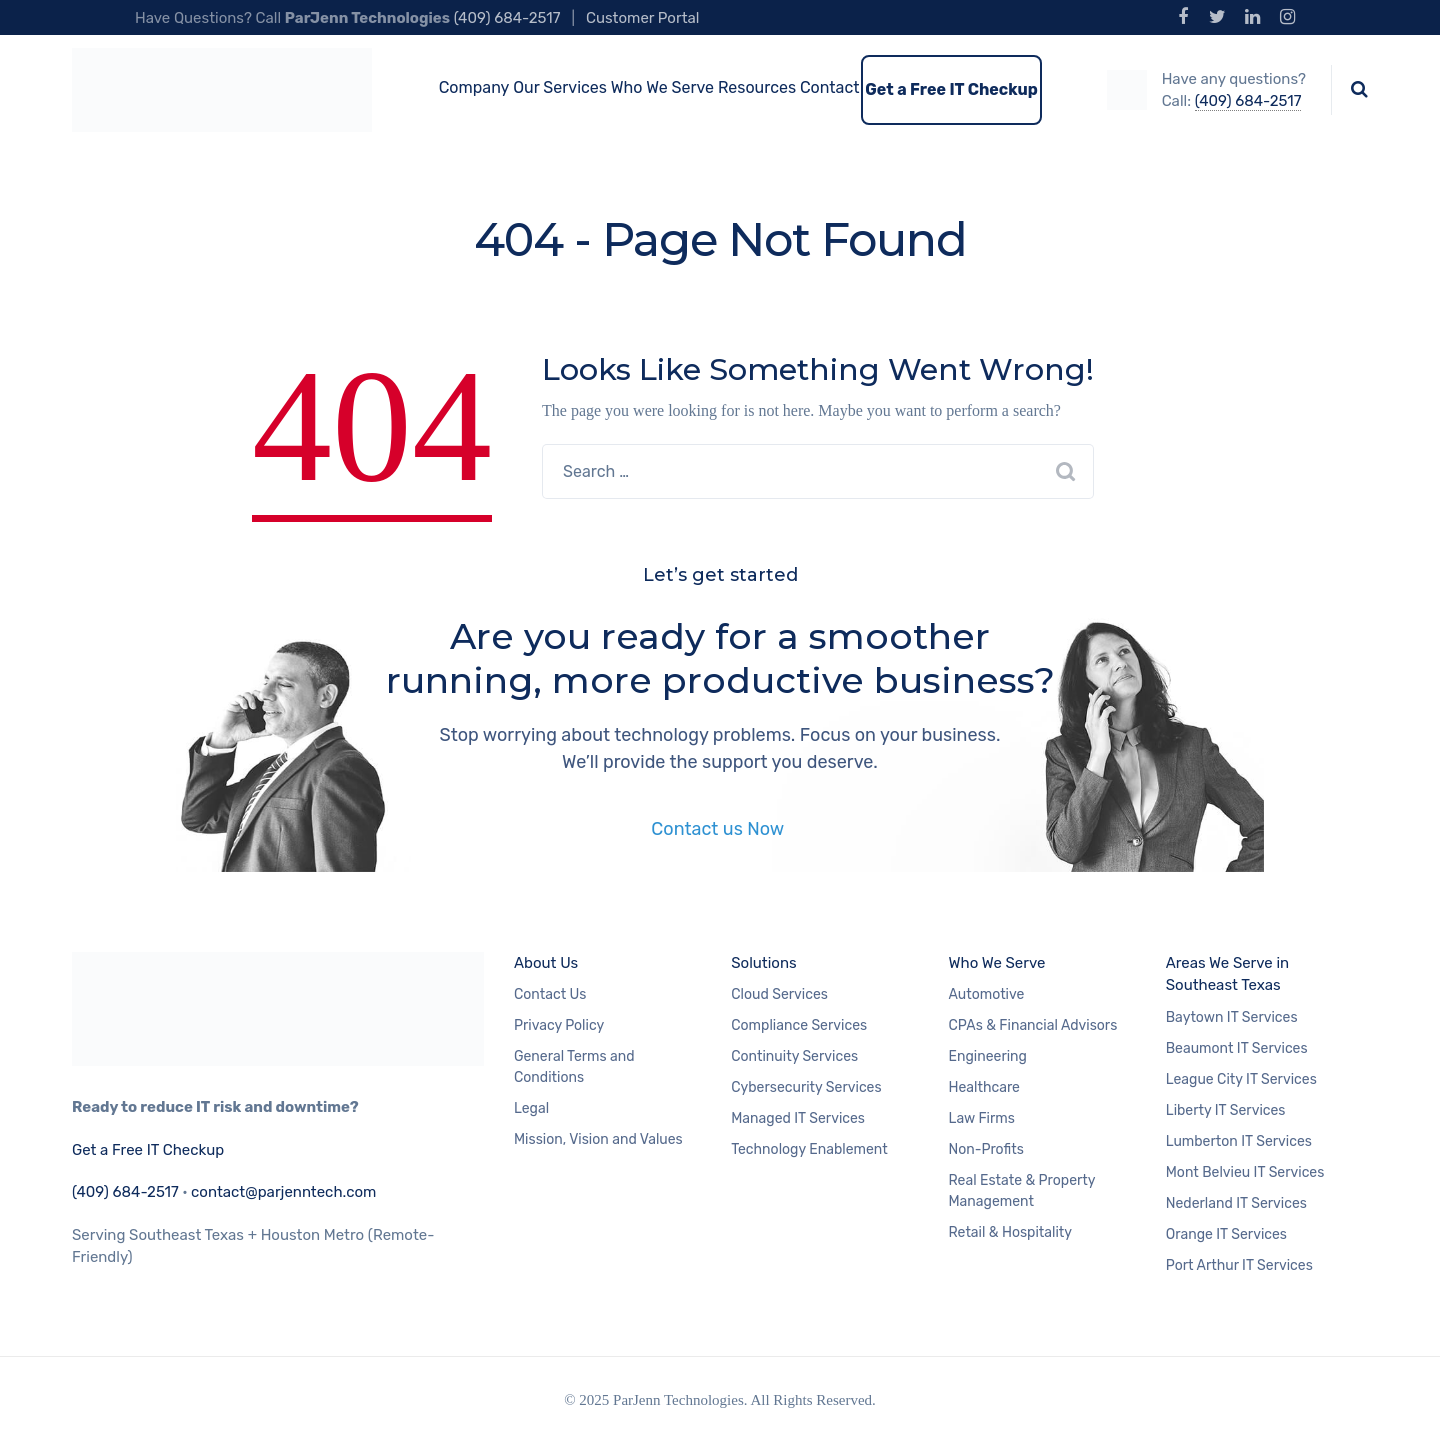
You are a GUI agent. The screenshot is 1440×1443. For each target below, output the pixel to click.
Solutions (763, 963)
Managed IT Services (798, 1118)
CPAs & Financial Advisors (1033, 1025)
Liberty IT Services (1226, 1110)
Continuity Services (794, 1056)
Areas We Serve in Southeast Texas (1227, 974)
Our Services (560, 87)
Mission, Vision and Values (598, 1139)
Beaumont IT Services (1237, 1048)
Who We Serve (662, 87)
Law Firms (982, 1118)
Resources (757, 87)
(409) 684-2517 (507, 18)
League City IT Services (1241, 1079)
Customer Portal (643, 18)
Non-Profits (986, 1149)
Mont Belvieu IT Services (1245, 1172)
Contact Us (550, 994)
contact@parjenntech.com (283, 1192)
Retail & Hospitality (1011, 1232)
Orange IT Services (1226, 1234)
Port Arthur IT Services (1239, 1265)
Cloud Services (779, 994)
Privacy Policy (559, 1025)
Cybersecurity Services (806, 1087)
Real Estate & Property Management (1022, 1191)
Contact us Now (719, 829)
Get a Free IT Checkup (951, 89)
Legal (531, 1108)
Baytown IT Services (1232, 1017)
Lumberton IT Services (1239, 1141)
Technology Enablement (809, 1149)
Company (474, 87)
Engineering (988, 1056)
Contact (830, 87)
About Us (546, 963)
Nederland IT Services (1236, 1203)
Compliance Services (799, 1025)
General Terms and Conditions (574, 1067)
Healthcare (984, 1087)
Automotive (987, 994)
